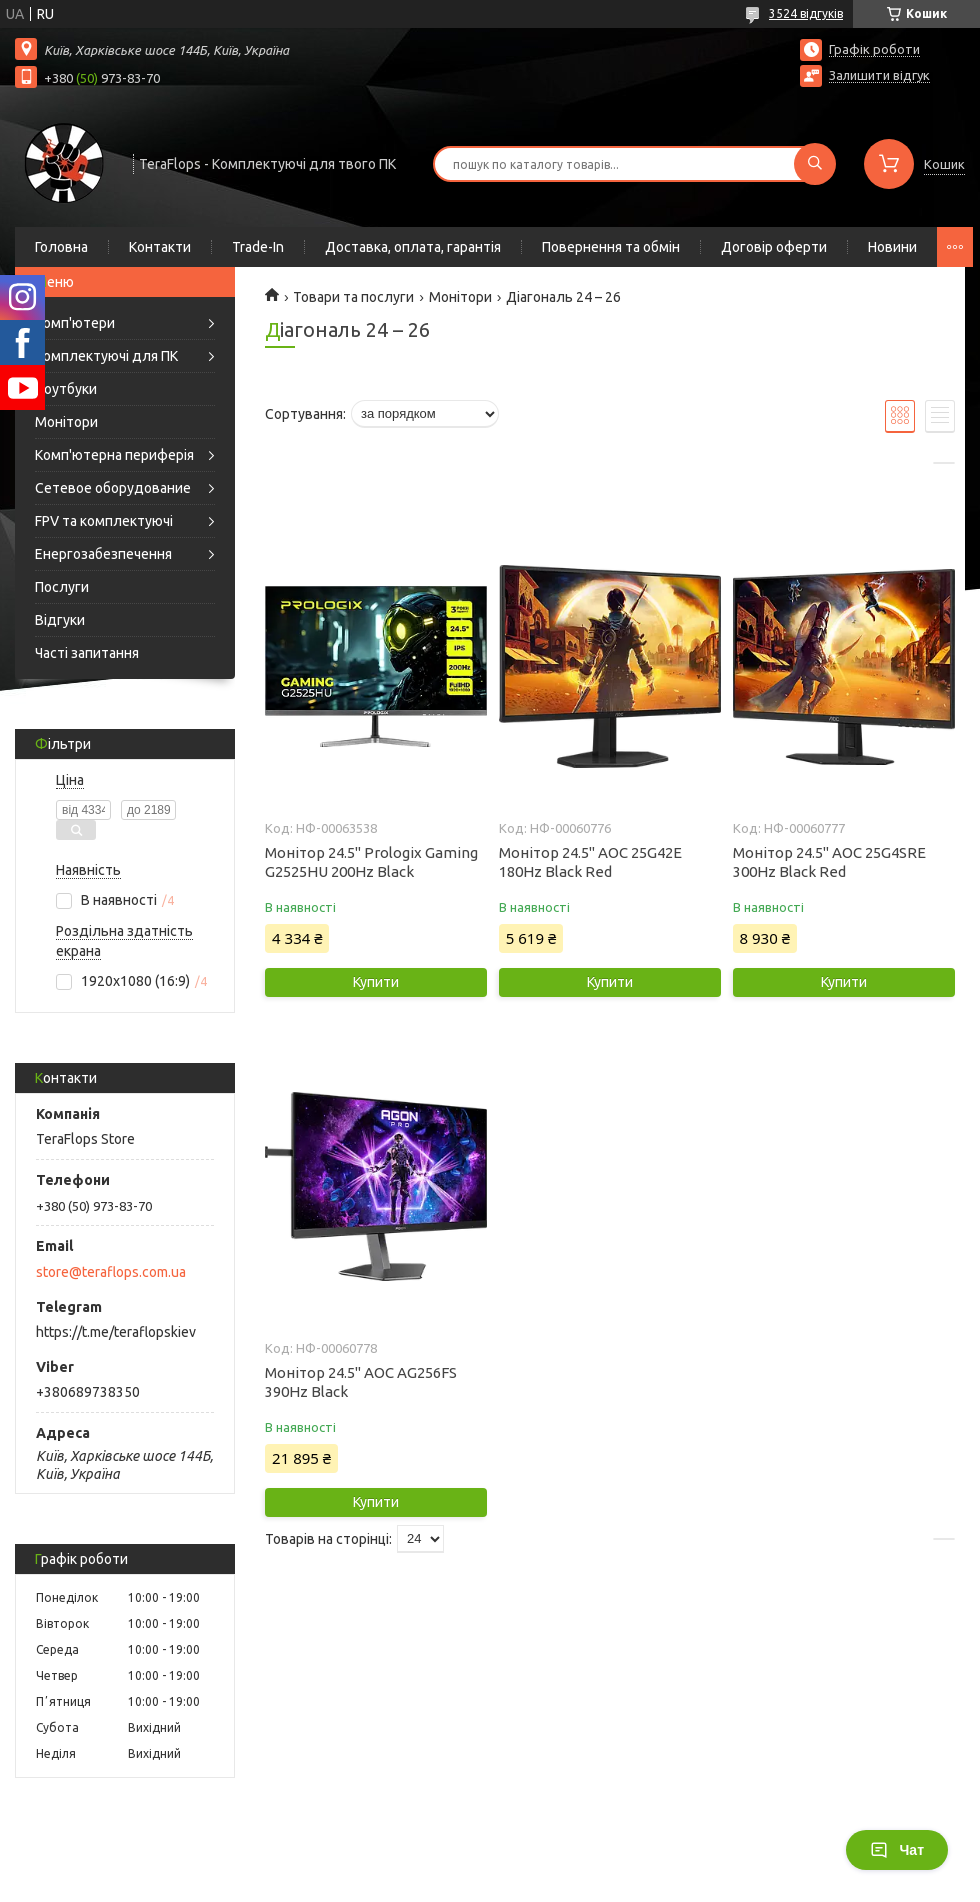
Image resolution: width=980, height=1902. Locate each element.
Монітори (66, 422)
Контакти (160, 247)
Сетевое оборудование (113, 488)
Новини (892, 247)
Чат (897, 1850)
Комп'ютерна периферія (114, 455)
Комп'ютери (75, 323)
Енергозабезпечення (103, 554)
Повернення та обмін (611, 247)
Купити (376, 982)
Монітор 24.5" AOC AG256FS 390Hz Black (361, 1382)
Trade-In (258, 247)
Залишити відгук (879, 75)
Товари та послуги (353, 297)
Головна (61, 247)
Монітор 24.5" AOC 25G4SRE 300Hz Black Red (829, 862)
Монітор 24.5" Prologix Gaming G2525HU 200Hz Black (371, 862)
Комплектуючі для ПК (106, 356)
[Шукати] (815, 164)
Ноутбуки (66, 389)
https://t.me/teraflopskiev (116, 1332)
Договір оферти (774, 247)
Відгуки (60, 620)
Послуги (62, 587)
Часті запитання (87, 653)
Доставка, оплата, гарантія (413, 247)
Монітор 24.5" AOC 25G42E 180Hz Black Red (590, 862)
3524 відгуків (806, 13)
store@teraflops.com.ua (111, 1272)
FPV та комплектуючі (104, 521)
